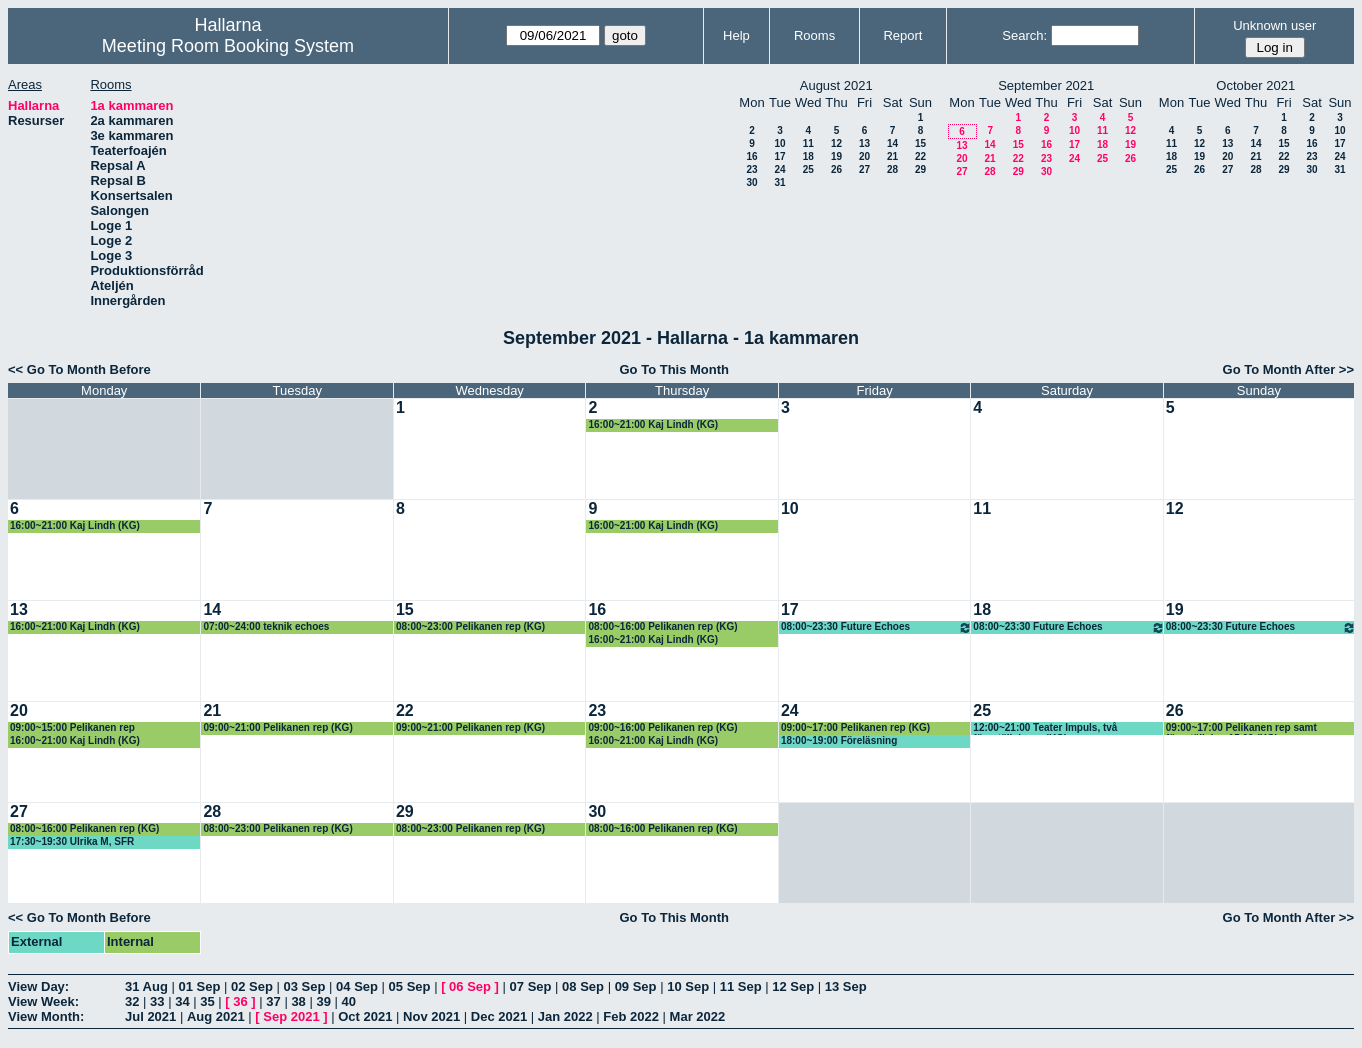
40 (349, 1001)
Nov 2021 (431, 1016)
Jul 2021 (150, 1016)
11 (808, 143)
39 (323, 1001)
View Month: (46, 1016)
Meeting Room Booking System (228, 46)
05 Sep (410, 986)
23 (751, 169)
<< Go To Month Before (79, 369)
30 (751, 182)
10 (779, 143)
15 (920, 143)
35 (207, 1001)
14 (892, 143)
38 (298, 1001)
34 (182, 1001)
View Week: (43, 1001)
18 (808, 156)
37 (273, 1001)
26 (836, 169)
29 (920, 169)
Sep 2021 (291, 1016)
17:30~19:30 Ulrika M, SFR (72, 841)
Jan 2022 (565, 1016)
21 (892, 156)
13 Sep (846, 986)
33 (157, 1001)
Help (736, 35)
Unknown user (1274, 25)
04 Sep (357, 986)
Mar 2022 (698, 1016)
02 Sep (252, 986)
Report (902, 35)
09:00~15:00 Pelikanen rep (72, 727)
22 (920, 156)
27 (864, 169)
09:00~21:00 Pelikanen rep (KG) (277, 727)
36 (240, 1001)
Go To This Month (675, 369)
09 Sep (636, 986)
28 (892, 169)
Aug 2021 (216, 1016)
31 (779, 182)
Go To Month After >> (1288, 369)
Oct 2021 (365, 1016)
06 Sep (470, 986)
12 (836, 143)
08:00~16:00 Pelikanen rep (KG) (662, 626)
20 (864, 156)
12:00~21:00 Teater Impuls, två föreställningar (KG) (1045, 728)
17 (779, 156)
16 (751, 156)
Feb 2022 (631, 1016)
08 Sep (583, 986)
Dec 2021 (499, 1016)
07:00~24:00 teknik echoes (266, 626)
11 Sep (741, 986)
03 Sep (305, 986)
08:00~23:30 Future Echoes (876, 627)
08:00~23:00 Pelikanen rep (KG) (470, 626)
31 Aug (146, 986)
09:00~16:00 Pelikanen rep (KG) (662, 727)
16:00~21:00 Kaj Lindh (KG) (653, 424)
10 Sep (688, 986)
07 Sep (531, 986)
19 (836, 156)
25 (808, 169)
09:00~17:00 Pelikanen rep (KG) (855, 727)
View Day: (38, 986)
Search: (1024, 35)
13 (864, 143)
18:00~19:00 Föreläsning (839, 740)
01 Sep (199, 986)
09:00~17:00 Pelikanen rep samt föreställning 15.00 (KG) (1241, 728)
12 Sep (793, 986)
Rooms (814, 35)
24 (779, 169)
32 (132, 1001)
